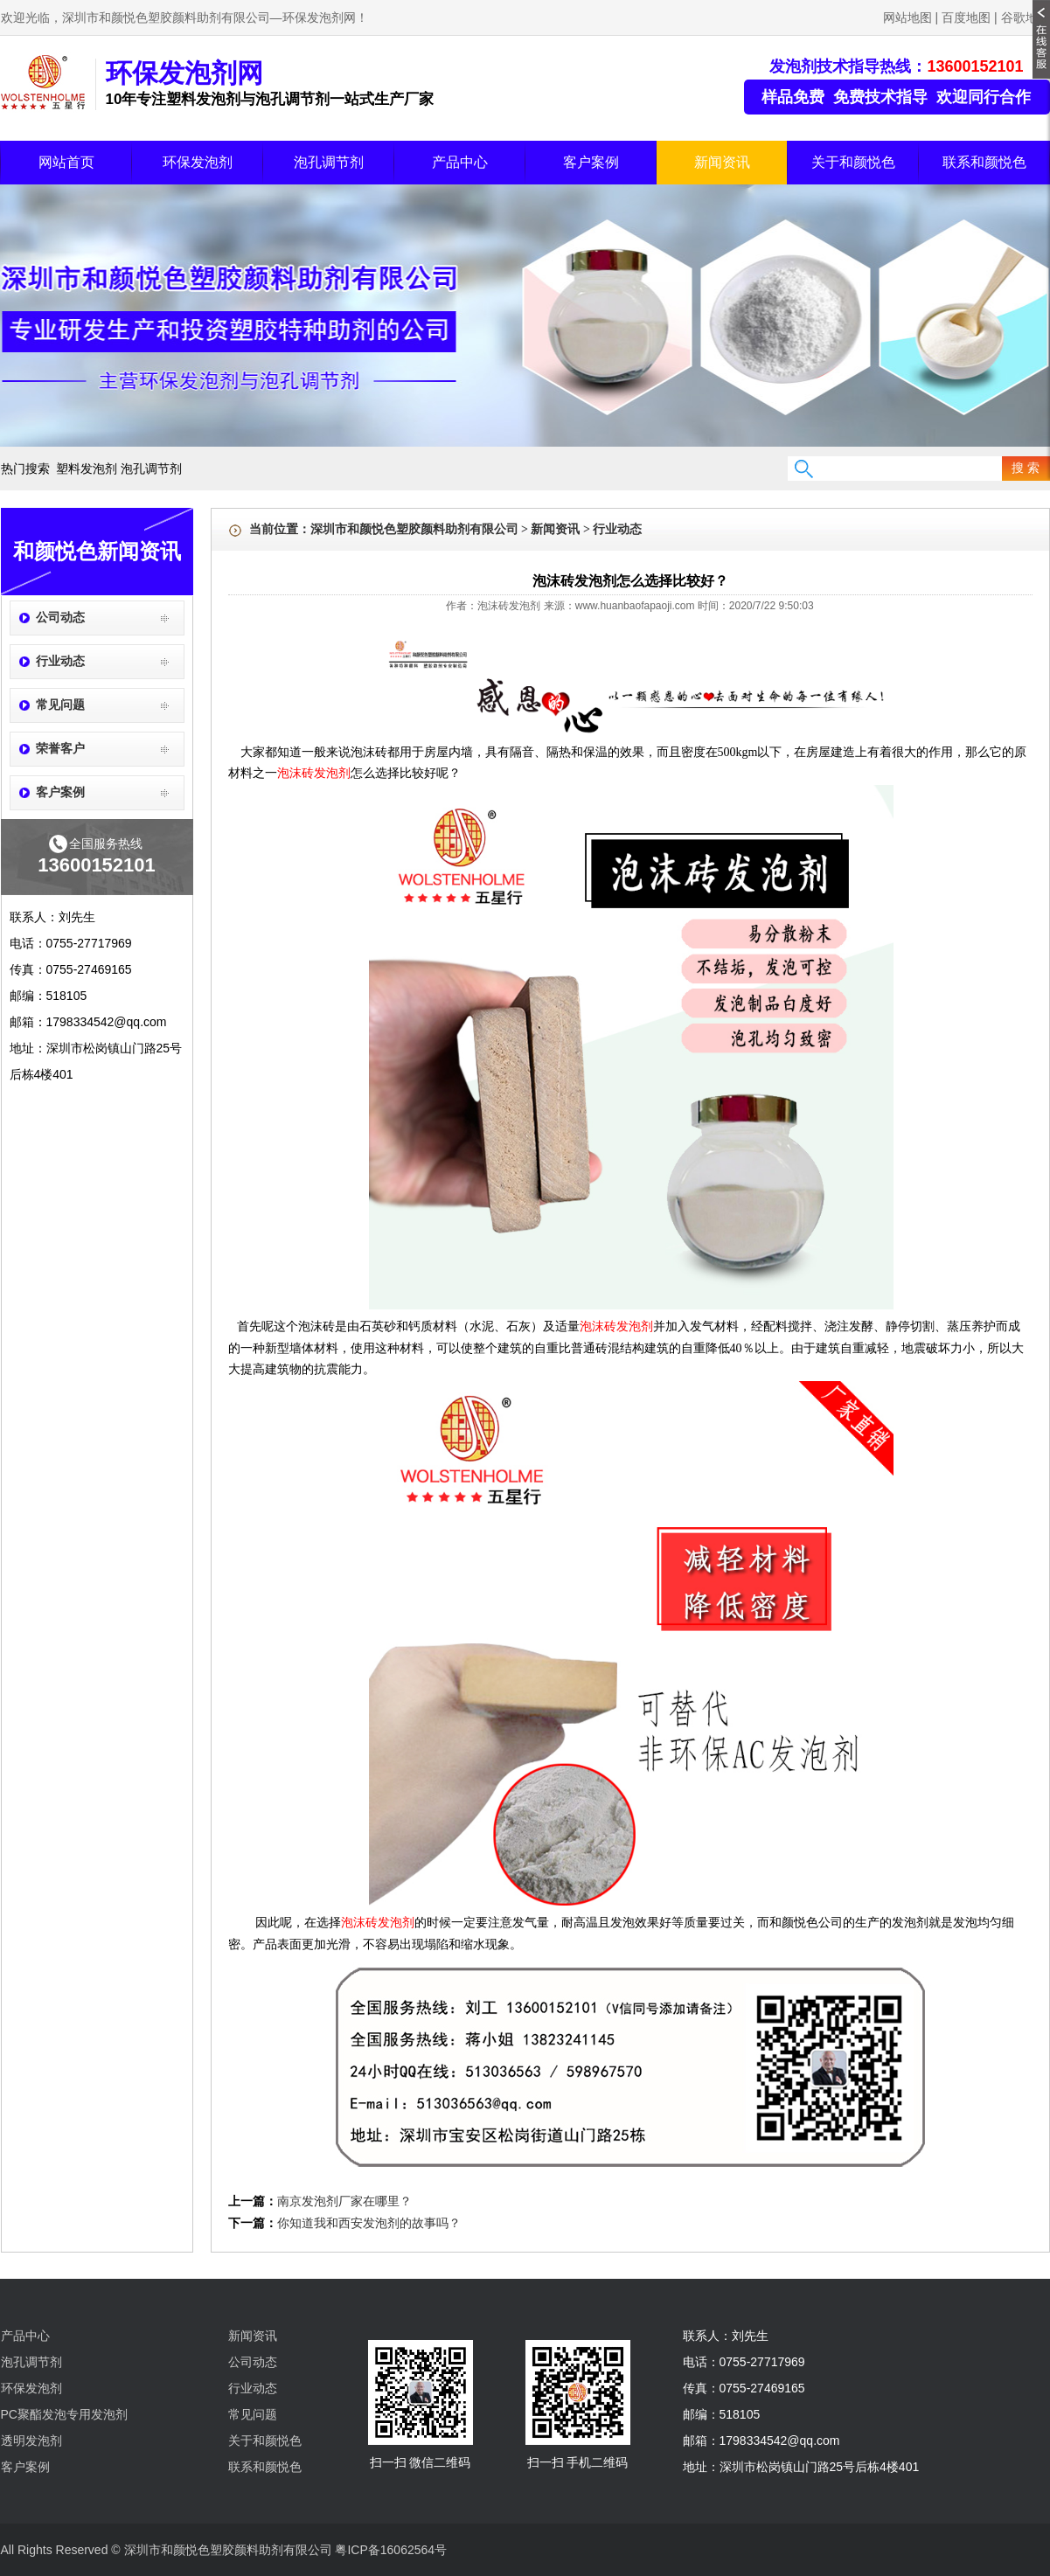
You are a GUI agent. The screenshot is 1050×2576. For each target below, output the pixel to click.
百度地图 (966, 17)
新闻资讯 (722, 162)
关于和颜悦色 (853, 162)
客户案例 (591, 162)
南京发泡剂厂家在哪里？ (344, 2201)
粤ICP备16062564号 (391, 2550)
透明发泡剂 (31, 2441)
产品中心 (460, 162)
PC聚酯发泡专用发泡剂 (64, 2414)
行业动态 (60, 661)
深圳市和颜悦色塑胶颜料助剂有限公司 (414, 529)
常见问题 (60, 705)
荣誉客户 (60, 748)
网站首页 (66, 162)
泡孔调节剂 (329, 162)
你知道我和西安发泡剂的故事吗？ (369, 2223)
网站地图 (907, 17)
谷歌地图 (1025, 17)
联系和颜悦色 (984, 162)
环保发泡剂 (198, 162)
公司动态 (60, 617)
